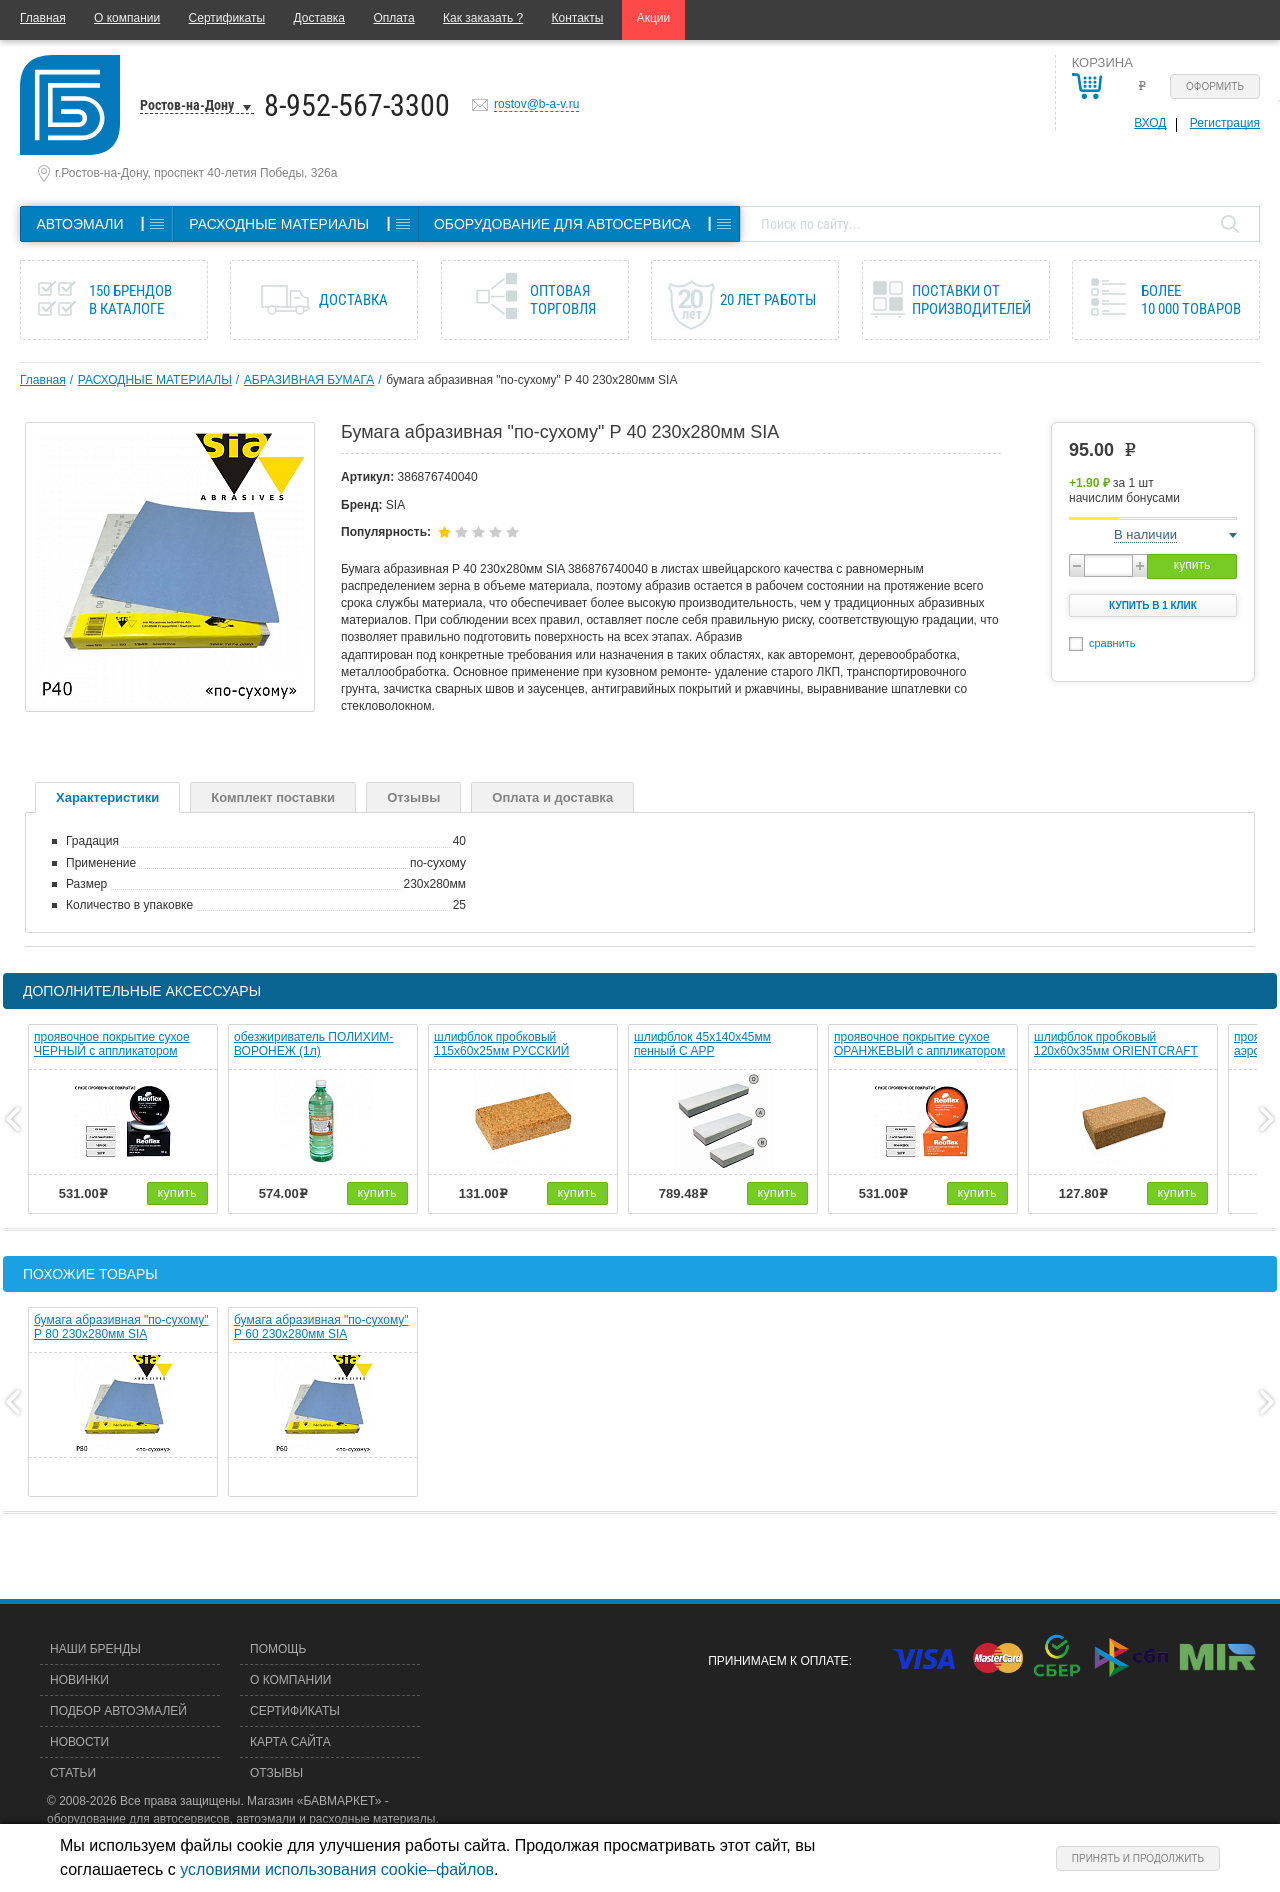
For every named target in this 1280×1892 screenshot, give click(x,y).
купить (1192, 565)
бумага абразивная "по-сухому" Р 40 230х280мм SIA (531, 380)
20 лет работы (768, 300)
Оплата (393, 18)
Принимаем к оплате (778, 1661)
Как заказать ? (483, 18)
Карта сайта (290, 1742)
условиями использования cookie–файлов (337, 1869)
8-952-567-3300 (357, 105)
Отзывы (413, 797)
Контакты (578, 18)
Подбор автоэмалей (118, 1711)
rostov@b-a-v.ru (536, 104)
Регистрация (1225, 123)
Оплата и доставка (552, 797)
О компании (127, 18)
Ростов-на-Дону (187, 105)
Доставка (319, 18)
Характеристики (107, 797)
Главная (43, 18)
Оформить (1215, 86)
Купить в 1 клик (1153, 605)
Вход (1150, 123)
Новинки (79, 1680)
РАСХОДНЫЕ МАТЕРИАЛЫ (155, 380)
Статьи (73, 1773)
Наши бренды (95, 1649)
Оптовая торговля (563, 300)
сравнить (1112, 643)
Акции (654, 18)
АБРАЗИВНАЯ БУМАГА (309, 380)
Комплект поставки (273, 797)
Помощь (278, 1649)
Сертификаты (227, 18)
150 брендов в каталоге (130, 300)
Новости (79, 1742)
